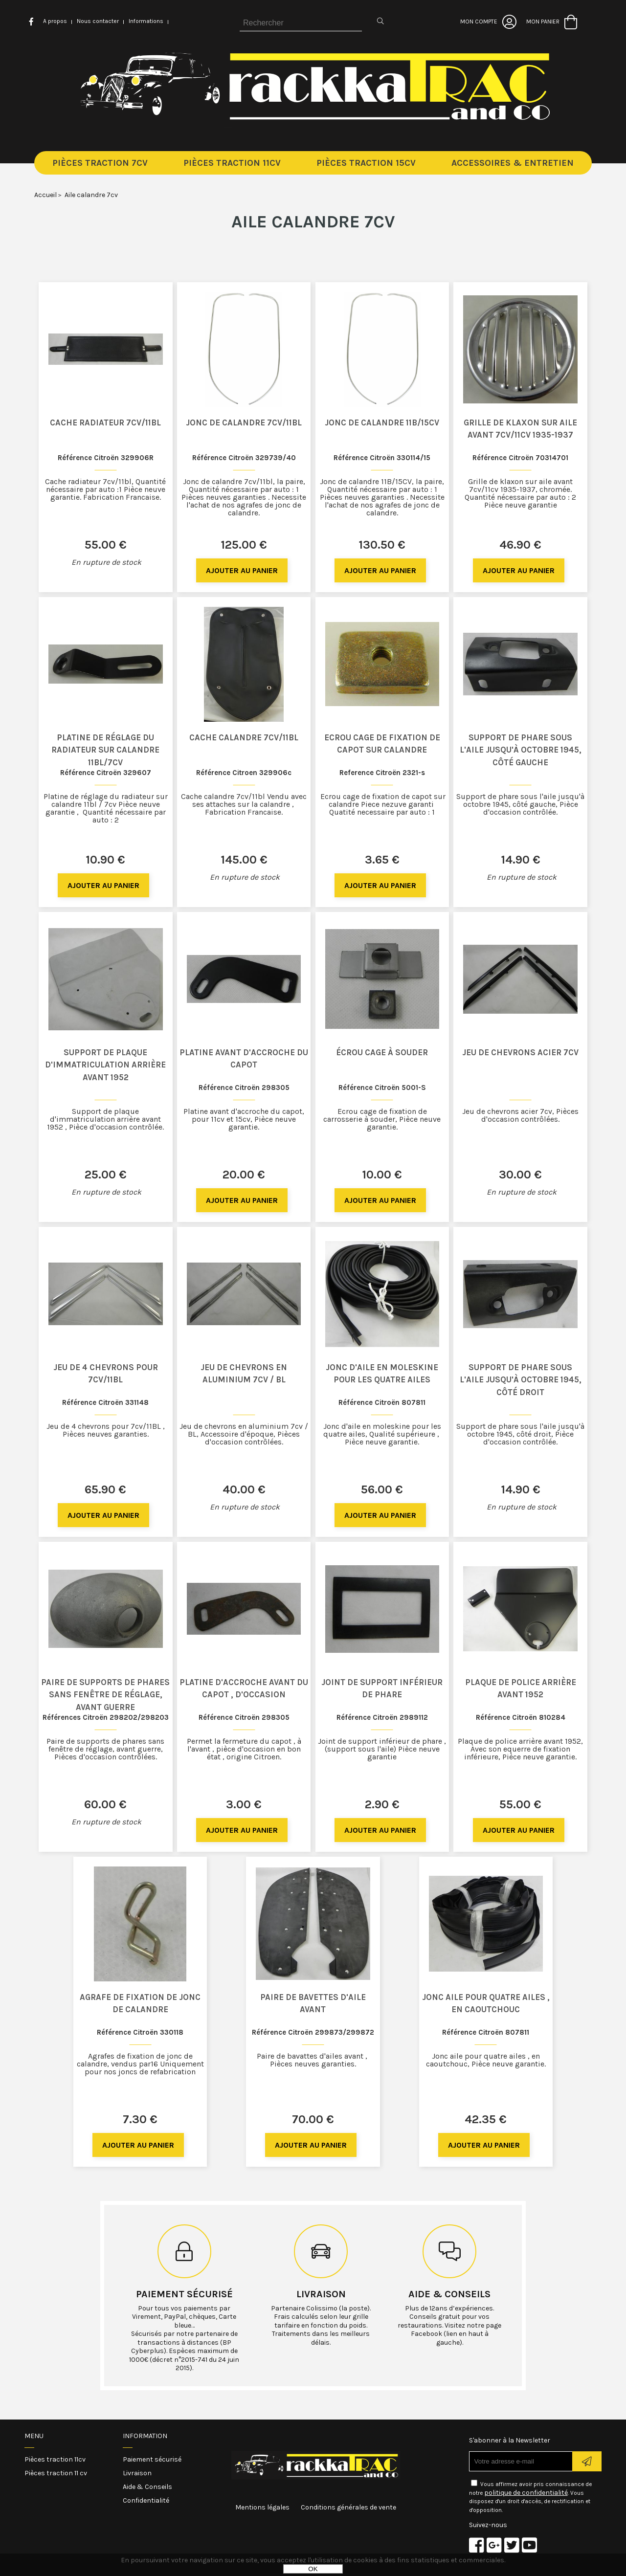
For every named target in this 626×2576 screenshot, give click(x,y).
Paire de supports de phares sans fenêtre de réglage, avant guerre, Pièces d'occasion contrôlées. (105, 1748)
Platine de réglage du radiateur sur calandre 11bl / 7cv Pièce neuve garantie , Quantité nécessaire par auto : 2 (106, 808)
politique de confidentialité (526, 2492)
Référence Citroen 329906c (243, 772)
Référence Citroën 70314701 (520, 457)
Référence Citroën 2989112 (382, 1717)
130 (381, 545)
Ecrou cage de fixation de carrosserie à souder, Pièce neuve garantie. (382, 1119)
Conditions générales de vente (348, 2507)
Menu (34, 2436)
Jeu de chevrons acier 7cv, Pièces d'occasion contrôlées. (520, 1115)
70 (313, 2119)
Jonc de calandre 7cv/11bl (244, 422)
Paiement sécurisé (184, 2294)
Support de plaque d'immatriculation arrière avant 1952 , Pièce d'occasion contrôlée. (105, 1119)
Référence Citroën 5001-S (382, 1087)
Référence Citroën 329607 (105, 772)
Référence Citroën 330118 (140, 2032)
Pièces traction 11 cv (55, 2473)
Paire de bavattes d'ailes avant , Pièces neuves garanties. (313, 2059)
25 (106, 1174)
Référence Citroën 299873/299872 (313, 2032)
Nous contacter (98, 21)
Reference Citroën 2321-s (382, 772)
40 (244, 1489)
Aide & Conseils (147, 2487)
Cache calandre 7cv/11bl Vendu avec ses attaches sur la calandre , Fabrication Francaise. (244, 804)
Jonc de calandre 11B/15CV (382, 422)
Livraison (321, 2294)
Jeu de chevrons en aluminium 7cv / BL (244, 1373)
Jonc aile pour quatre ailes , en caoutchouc (486, 2003)
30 (520, 1174)
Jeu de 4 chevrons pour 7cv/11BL (105, 1373)
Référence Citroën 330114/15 (382, 457)
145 (244, 859)
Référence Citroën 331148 (105, 1402)
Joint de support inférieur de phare (382, 1688)
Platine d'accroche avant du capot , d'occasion (243, 1688)
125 (244, 545)
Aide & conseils (449, 2294)
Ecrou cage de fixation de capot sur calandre (382, 744)
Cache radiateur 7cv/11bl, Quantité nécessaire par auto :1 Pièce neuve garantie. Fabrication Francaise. (105, 489)
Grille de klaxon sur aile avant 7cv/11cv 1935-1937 (520, 429)
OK (312, 2569)
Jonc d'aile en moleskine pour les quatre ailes (382, 1373)
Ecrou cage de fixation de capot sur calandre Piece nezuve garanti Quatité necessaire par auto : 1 (382, 804)
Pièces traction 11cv (55, 2459)
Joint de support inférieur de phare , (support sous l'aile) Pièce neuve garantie (382, 1748)
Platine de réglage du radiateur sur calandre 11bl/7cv (105, 750)
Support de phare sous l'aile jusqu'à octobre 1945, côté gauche (520, 750)
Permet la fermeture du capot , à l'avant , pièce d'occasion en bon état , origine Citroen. (244, 1748)
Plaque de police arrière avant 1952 (520, 1688)
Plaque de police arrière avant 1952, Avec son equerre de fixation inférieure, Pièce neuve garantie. (520, 1748)
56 (382, 1489)
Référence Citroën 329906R (106, 457)
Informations (146, 21)
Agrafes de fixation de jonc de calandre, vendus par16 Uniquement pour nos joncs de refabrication (140, 2063)
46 (520, 545)
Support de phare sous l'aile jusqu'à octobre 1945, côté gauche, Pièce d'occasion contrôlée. (520, 804)
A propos (55, 21)
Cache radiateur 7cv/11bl (105, 422)
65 (105, 1489)
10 (105, 859)
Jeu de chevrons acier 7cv (520, 1052)
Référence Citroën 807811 (381, 1402)
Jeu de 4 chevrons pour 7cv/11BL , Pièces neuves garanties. (105, 1430)
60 (105, 1804)
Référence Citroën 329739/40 (244, 457)
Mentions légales (262, 2507)
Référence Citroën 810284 (520, 1717)
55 (106, 545)
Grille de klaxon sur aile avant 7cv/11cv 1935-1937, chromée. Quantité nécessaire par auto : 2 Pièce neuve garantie (520, 493)
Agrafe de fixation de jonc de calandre (140, 2003)
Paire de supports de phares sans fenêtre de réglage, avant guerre (105, 1694)
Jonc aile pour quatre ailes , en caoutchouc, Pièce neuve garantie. (486, 2059)
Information (145, 2436)
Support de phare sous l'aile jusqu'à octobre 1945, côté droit (520, 1379)
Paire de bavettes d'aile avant (313, 2003)
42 (486, 2119)
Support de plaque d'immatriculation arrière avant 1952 (105, 1064)
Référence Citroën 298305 (244, 1087)
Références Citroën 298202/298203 (106, 1717)
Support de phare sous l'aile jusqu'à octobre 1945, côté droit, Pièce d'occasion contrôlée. (520, 1433)
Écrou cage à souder (382, 1052)
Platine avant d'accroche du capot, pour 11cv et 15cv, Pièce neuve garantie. (243, 1119)
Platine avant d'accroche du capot (243, 1058)
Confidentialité (146, 2500)
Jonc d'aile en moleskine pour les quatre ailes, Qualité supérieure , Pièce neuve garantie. (382, 1433)
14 (520, 859)
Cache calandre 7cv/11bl (243, 737)
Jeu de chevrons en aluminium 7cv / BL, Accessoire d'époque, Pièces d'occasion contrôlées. (243, 1433)
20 (244, 1174)
